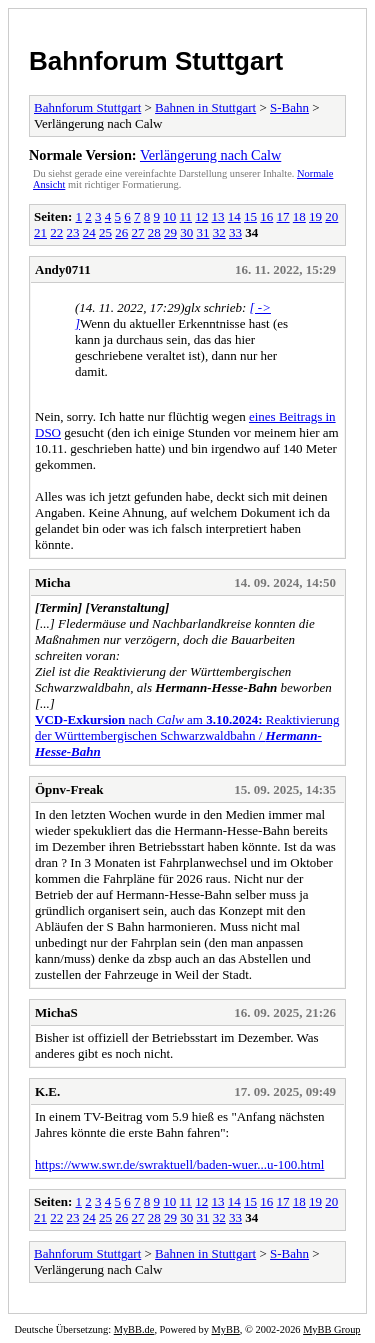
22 (56, 232)
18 (299, 216)
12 (201, 216)
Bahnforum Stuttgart (156, 61)
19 (315, 216)
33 (235, 232)
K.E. (47, 1091)
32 (219, 232)
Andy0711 (63, 269)
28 (154, 232)
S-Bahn (289, 107)
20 (331, 216)
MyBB (226, 1329)
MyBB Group (331, 1329)
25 (105, 232)
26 (121, 232)
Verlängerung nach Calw (210, 155)
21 (40, 232)
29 (170, 232)
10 (169, 216)
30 (186, 232)
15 (250, 216)
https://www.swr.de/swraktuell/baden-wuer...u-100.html (179, 1164)
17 (283, 216)
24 (89, 232)
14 (234, 216)
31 (203, 232)
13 (218, 216)
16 (266, 216)
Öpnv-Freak (69, 789)
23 (73, 232)
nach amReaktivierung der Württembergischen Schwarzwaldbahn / (187, 735)
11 (186, 216)
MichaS (56, 1012)
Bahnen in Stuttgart (205, 107)
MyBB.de (134, 1329)
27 (138, 232)
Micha (52, 582)
